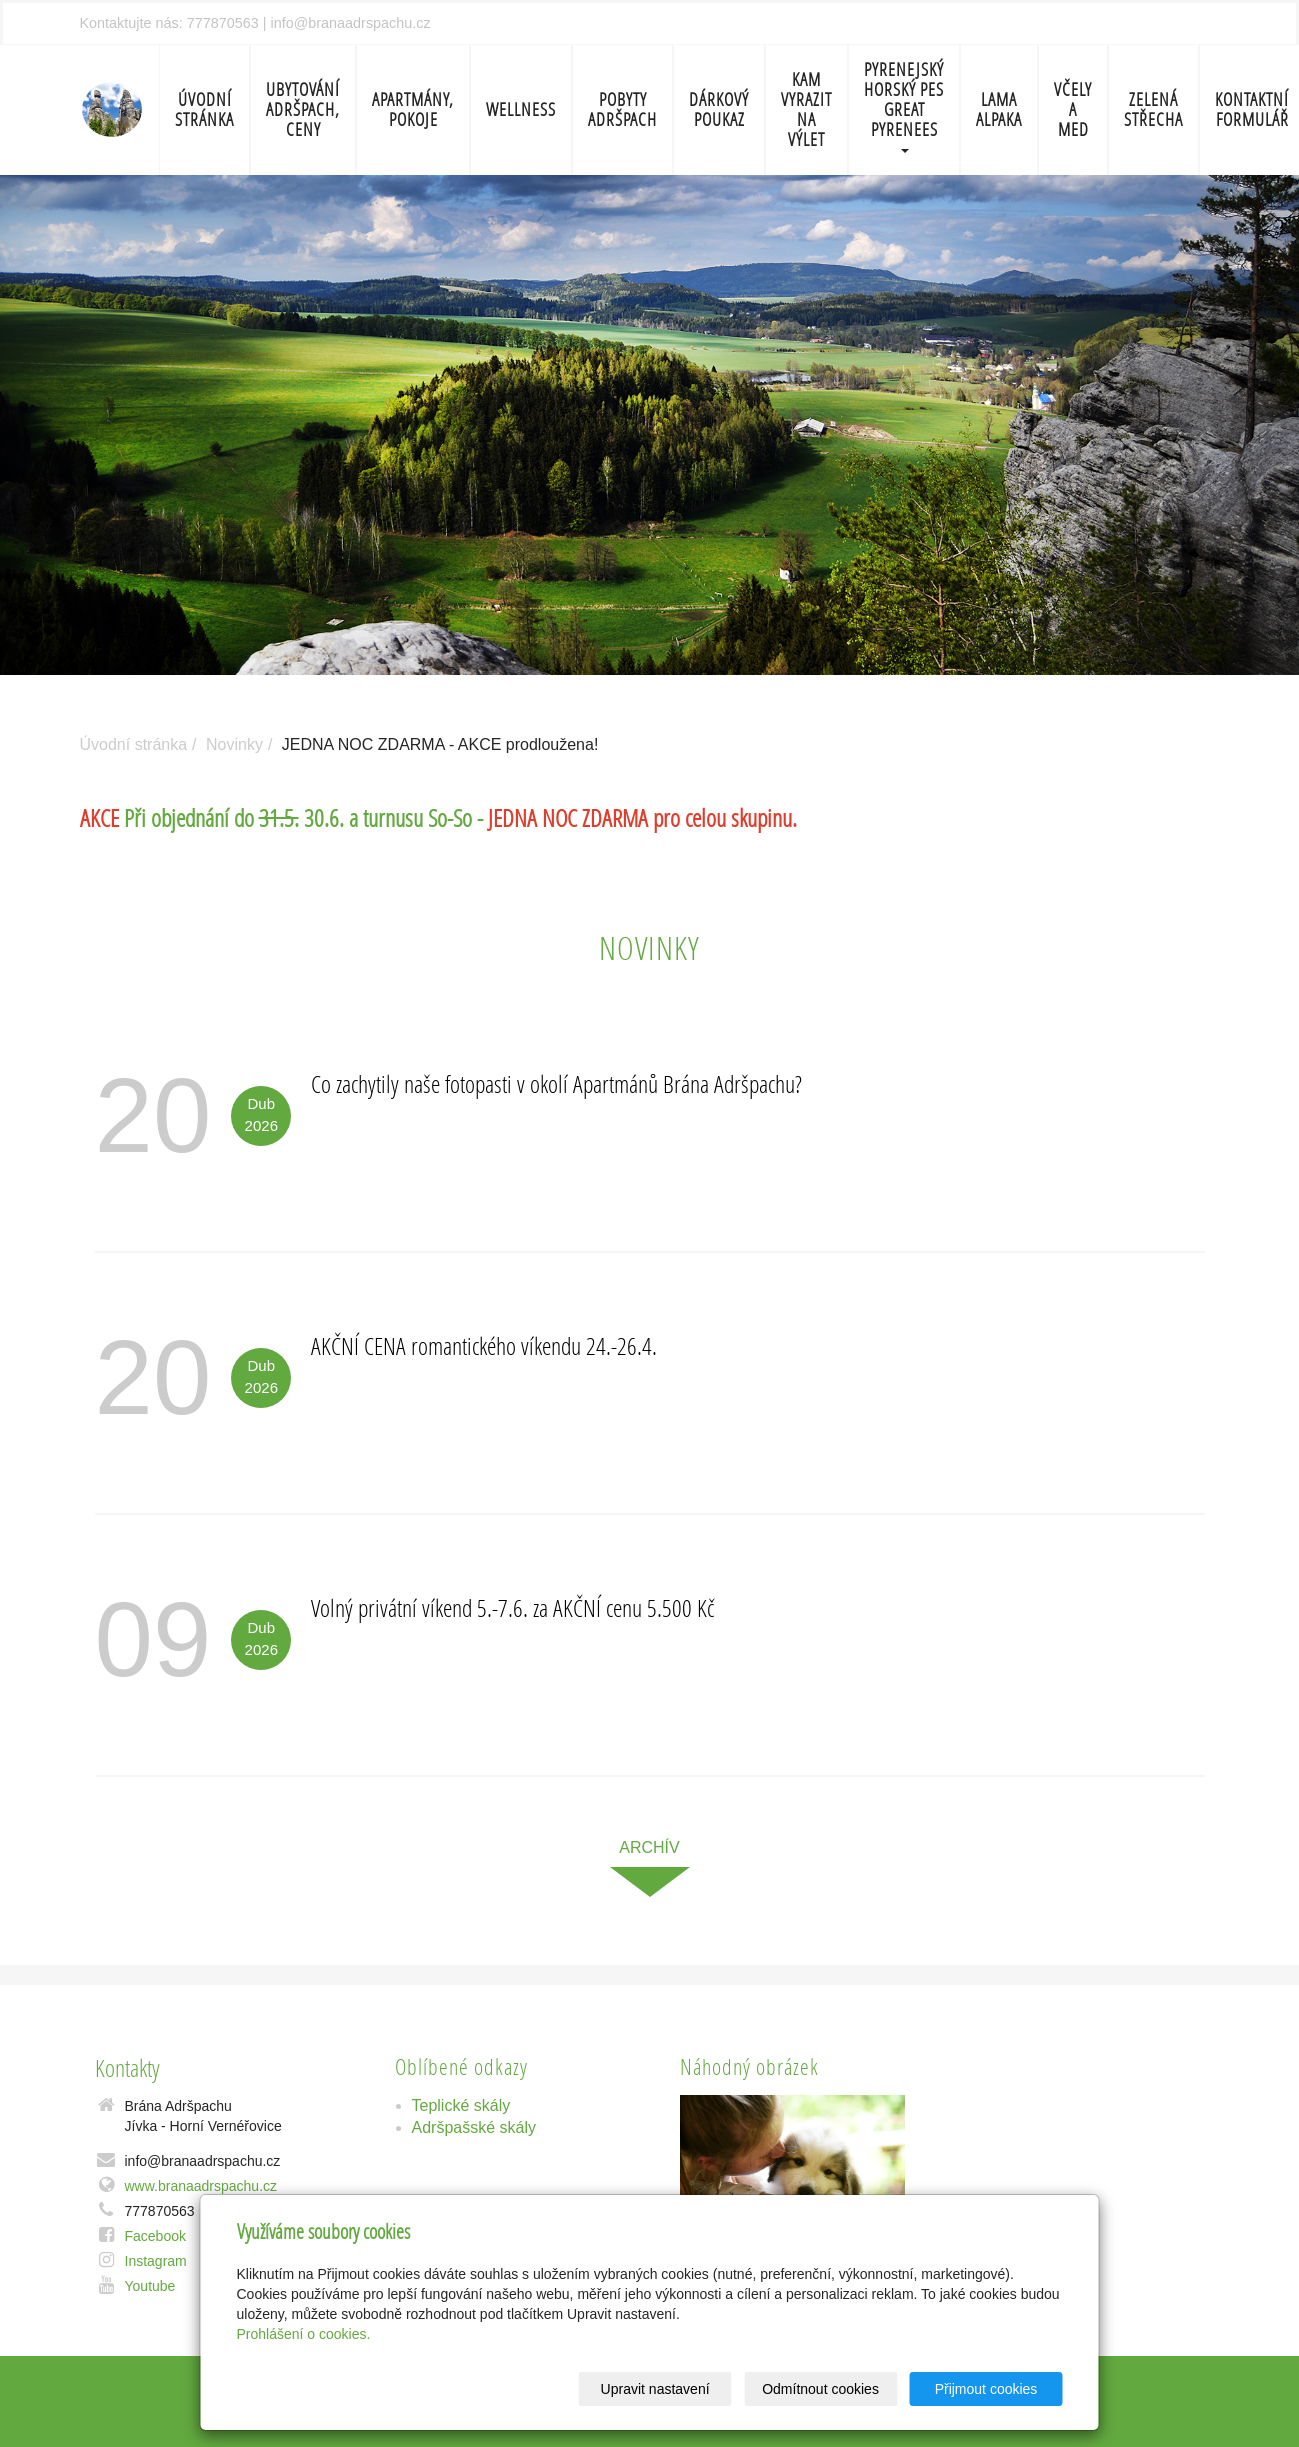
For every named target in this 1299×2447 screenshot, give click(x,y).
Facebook (155, 2236)
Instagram (156, 2261)
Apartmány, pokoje (413, 109)
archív (649, 1847)
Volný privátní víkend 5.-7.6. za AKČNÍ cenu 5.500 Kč (512, 1607)
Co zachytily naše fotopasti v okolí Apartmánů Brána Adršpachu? (556, 1083)
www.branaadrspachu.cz (201, 2186)
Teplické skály (461, 2105)
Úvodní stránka (204, 109)
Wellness (521, 109)
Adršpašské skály (474, 2127)
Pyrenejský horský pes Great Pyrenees (904, 105)
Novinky (234, 744)
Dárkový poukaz (719, 109)
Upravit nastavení (655, 2389)
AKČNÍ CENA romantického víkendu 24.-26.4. (484, 1345)
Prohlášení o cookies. (304, 2334)
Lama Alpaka (999, 109)
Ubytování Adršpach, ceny (303, 109)
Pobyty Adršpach (622, 109)
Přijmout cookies (986, 2389)
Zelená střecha (1153, 109)
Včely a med (1073, 109)
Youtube (150, 2286)
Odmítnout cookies (820, 2389)
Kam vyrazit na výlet (806, 109)
